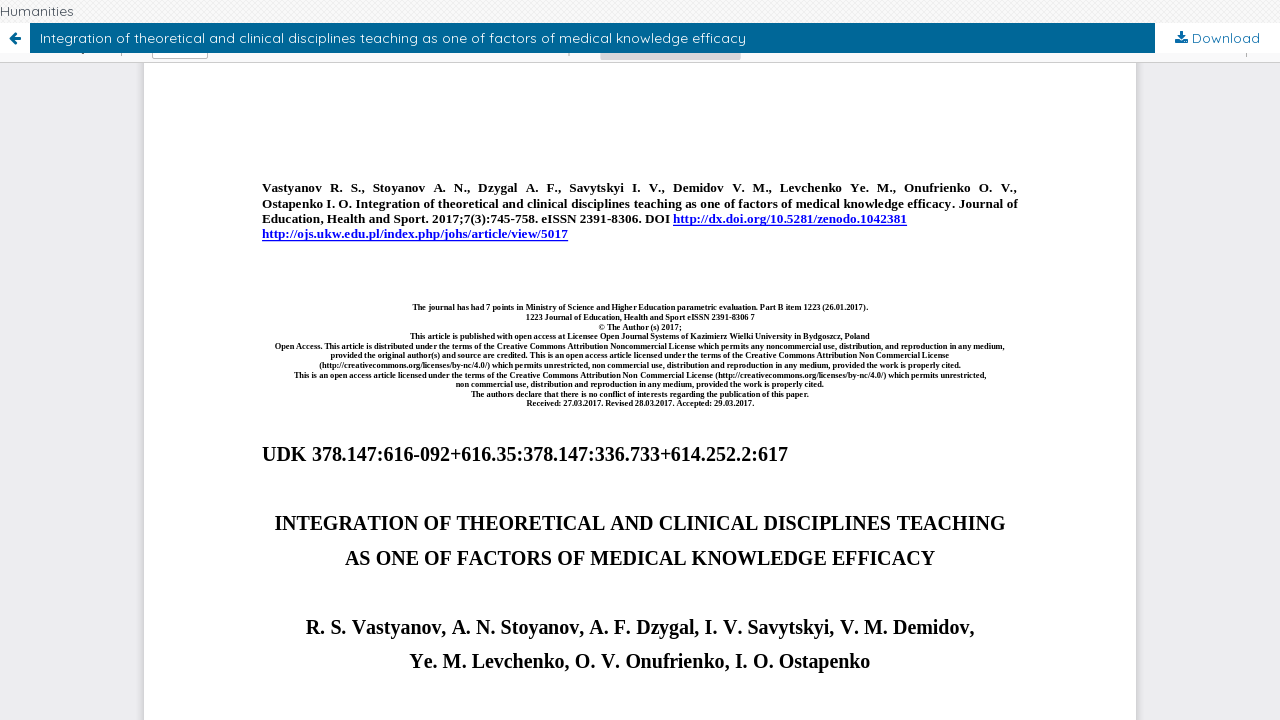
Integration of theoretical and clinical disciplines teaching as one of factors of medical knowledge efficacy (393, 38)
